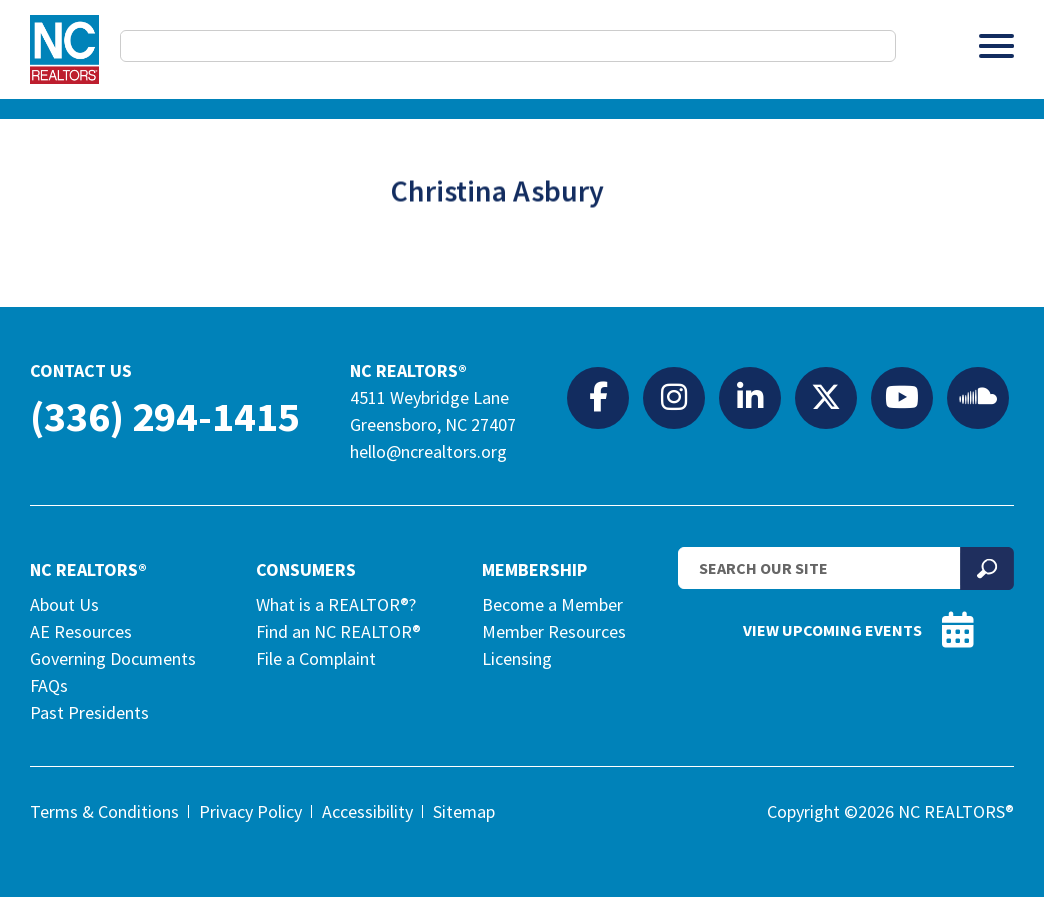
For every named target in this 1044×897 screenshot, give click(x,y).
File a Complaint (316, 658)
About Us (64, 604)
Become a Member (552, 604)
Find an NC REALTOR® (338, 631)
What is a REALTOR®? (336, 604)
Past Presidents (89, 712)
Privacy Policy (250, 811)
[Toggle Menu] (996, 45)
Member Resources (554, 631)
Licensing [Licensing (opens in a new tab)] (517, 658)
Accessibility (367, 811)
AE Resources (81, 631)
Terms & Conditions (104, 811)
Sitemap (464, 811)
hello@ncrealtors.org (428, 451)
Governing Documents (113, 658)
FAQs (49, 685)
